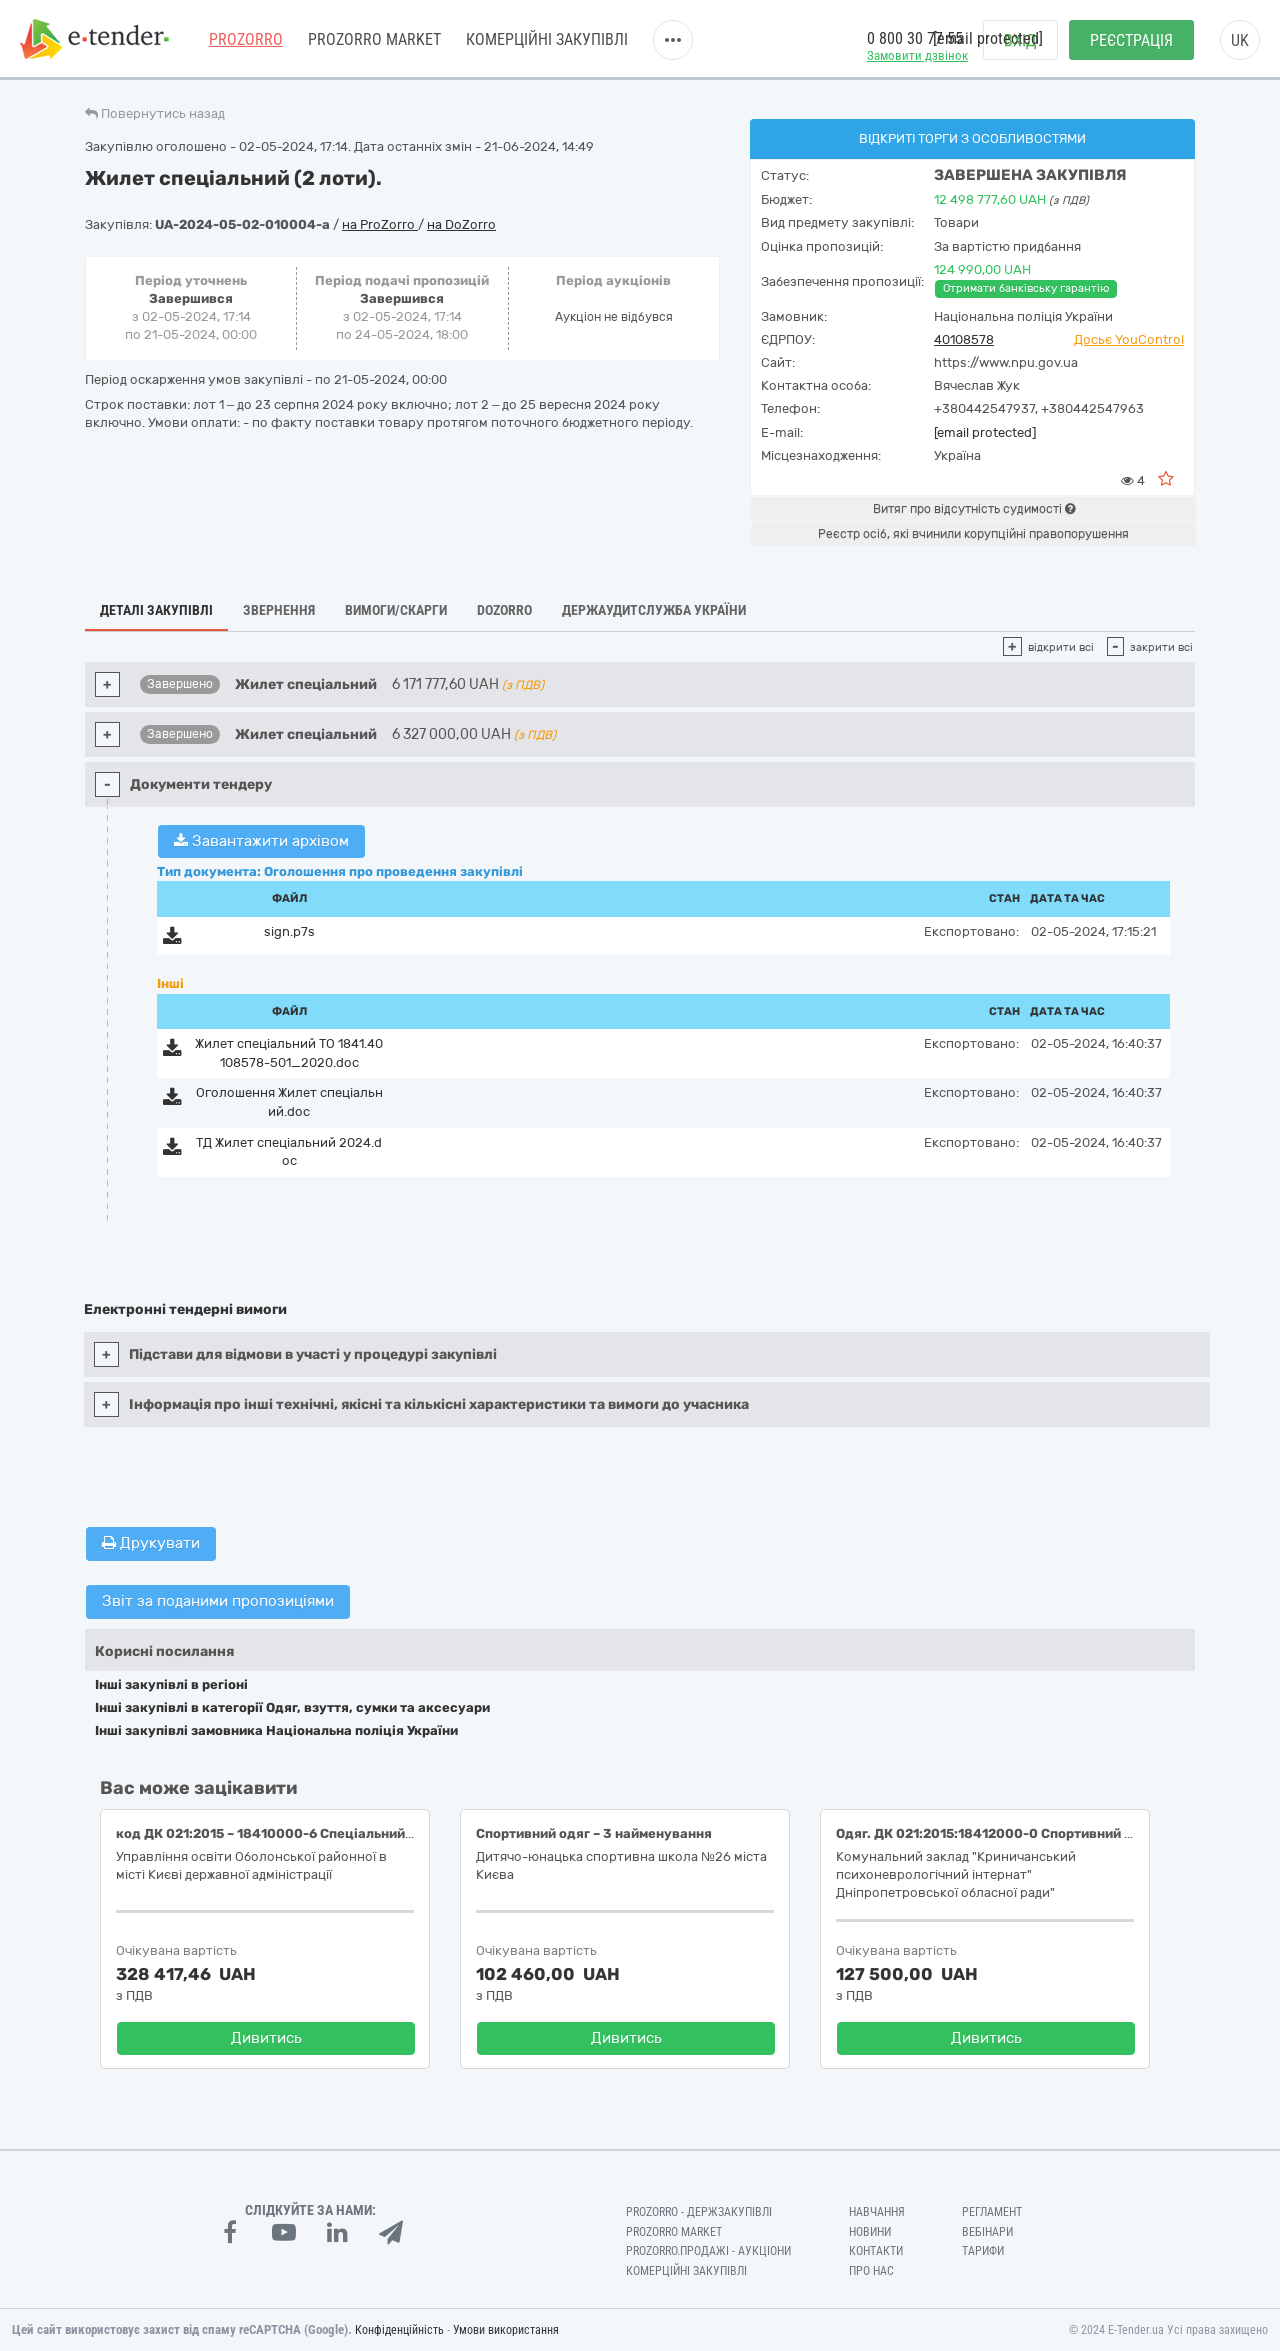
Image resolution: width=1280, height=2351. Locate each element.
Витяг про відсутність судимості (974, 509)
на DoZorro (461, 224)
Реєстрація (1131, 40)
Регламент (992, 2212)
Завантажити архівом (261, 841)
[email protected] (985, 432)
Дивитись (266, 2038)
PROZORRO (246, 39)
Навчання (877, 2212)
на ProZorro (380, 224)
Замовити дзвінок (917, 55)
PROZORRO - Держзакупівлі (699, 2212)
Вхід (1020, 40)
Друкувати (151, 1543)
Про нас (871, 2271)
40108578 (964, 339)
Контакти (876, 2251)
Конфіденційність (399, 2330)
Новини (870, 2232)
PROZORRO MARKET (374, 39)
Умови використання (506, 2330)
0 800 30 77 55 (915, 38)
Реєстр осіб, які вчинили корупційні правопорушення (973, 534)
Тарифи (983, 2251)
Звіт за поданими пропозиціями (218, 1601)
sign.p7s (289, 931)
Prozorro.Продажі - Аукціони (708, 2251)
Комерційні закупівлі (547, 39)
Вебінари (987, 2232)
